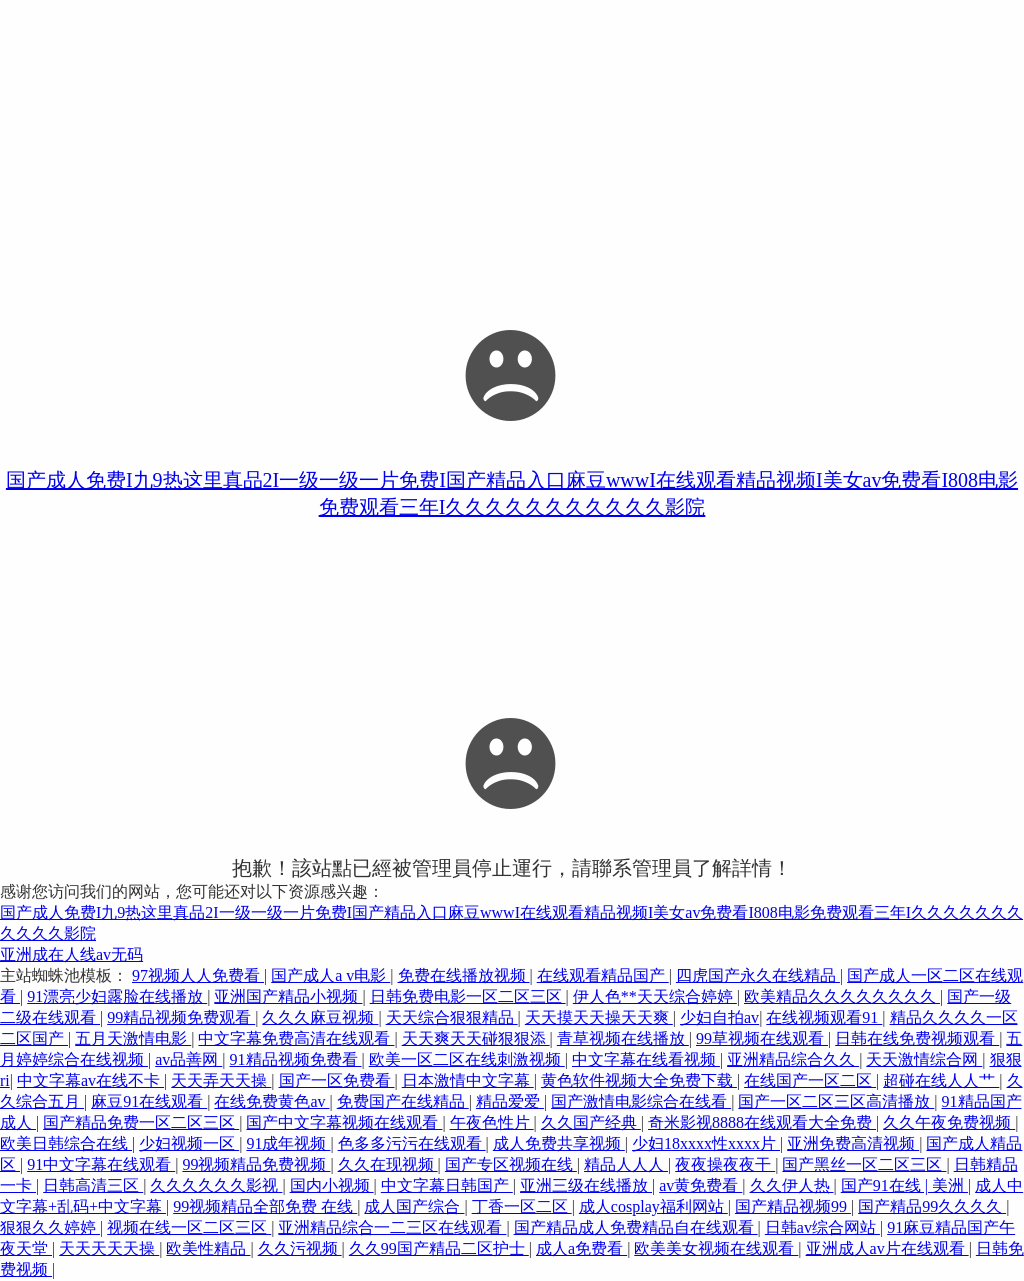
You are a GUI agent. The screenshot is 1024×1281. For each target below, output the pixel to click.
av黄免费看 (700, 1185)
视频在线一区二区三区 (189, 1227)
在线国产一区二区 (810, 1080)
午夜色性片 (492, 1122)
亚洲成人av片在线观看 (887, 1248)
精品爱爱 (510, 1101)
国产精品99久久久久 (932, 1206)
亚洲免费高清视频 (853, 1143)
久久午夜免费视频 (949, 1122)
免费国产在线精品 (403, 1101)
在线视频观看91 (824, 1017)
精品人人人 (626, 1164)
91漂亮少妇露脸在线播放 (117, 996)
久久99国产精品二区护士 (439, 1248)
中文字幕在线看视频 (646, 1059)
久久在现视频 (388, 1164)
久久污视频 (300, 1248)
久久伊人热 (792, 1185)
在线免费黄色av (271, 1101)
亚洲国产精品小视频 (288, 996)
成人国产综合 (414, 1206)
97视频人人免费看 (198, 975)
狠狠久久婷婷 (50, 1227)
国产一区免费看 (337, 1080)
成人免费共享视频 (559, 1143)
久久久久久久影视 (216, 1185)
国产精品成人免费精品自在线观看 (636, 1227)
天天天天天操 (109, 1248)
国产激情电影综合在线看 (641, 1101)
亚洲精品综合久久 (793, 1059)
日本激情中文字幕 (468, 1080)
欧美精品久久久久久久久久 (842, 996)
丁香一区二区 (522, 1206)
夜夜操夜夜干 (725, 1164)
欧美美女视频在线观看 (716, 1248)
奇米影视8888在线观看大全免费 (762, 1122)
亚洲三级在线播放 (586, 1185)
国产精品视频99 (793, 1206)
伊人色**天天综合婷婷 (655, 996)
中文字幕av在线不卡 (90, 1080)
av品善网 (188, 1059)
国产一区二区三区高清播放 (836, 1101)
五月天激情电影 (133, 1038)
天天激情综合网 (924, 1059)
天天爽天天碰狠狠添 (476, 1038)
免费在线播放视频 (464, 975)
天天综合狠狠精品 (452, 1017)
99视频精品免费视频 (256, 1164)
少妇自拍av (719, 1017)
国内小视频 (332, 1185)
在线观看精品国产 (603, 975)
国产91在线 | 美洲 (904, 1185)
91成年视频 (288, 1143)
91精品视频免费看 (296, 1059)
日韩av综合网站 (822, 1227)
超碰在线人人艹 (941, 1080)
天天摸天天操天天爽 (599, 1017)
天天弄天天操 (221, 1080)
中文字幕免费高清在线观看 (296, 1038)
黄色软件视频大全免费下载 (639, 1080)
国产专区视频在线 (511, 1164)
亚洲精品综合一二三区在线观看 (392, 1227)
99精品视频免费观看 (181, 1017)
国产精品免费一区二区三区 (141, 1122)
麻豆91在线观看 (149, 1101)
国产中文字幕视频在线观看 (344, 1122)
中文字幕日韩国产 (447, 1185)
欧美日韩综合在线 (66, 1143)
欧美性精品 (208, 1248)
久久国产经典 (591, 1122)
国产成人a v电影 (330, 975)
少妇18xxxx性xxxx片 (706, 1143)
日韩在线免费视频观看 (917, 1038)
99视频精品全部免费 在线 (265, 1206)
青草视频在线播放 (623, 1038)
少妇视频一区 (189, 1143)
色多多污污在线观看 (412, 1143)
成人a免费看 (581, 1248)
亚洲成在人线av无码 (71, 954)
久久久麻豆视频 (320, 1017)
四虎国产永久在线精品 (758, 975)
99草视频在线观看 (762, 1038)
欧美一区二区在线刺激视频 (467, 1059)
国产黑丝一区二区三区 (864, 1164)
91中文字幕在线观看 (101, 1164)
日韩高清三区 (93, 1185)
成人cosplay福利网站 (653, 1206)
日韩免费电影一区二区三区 (468, 996)
